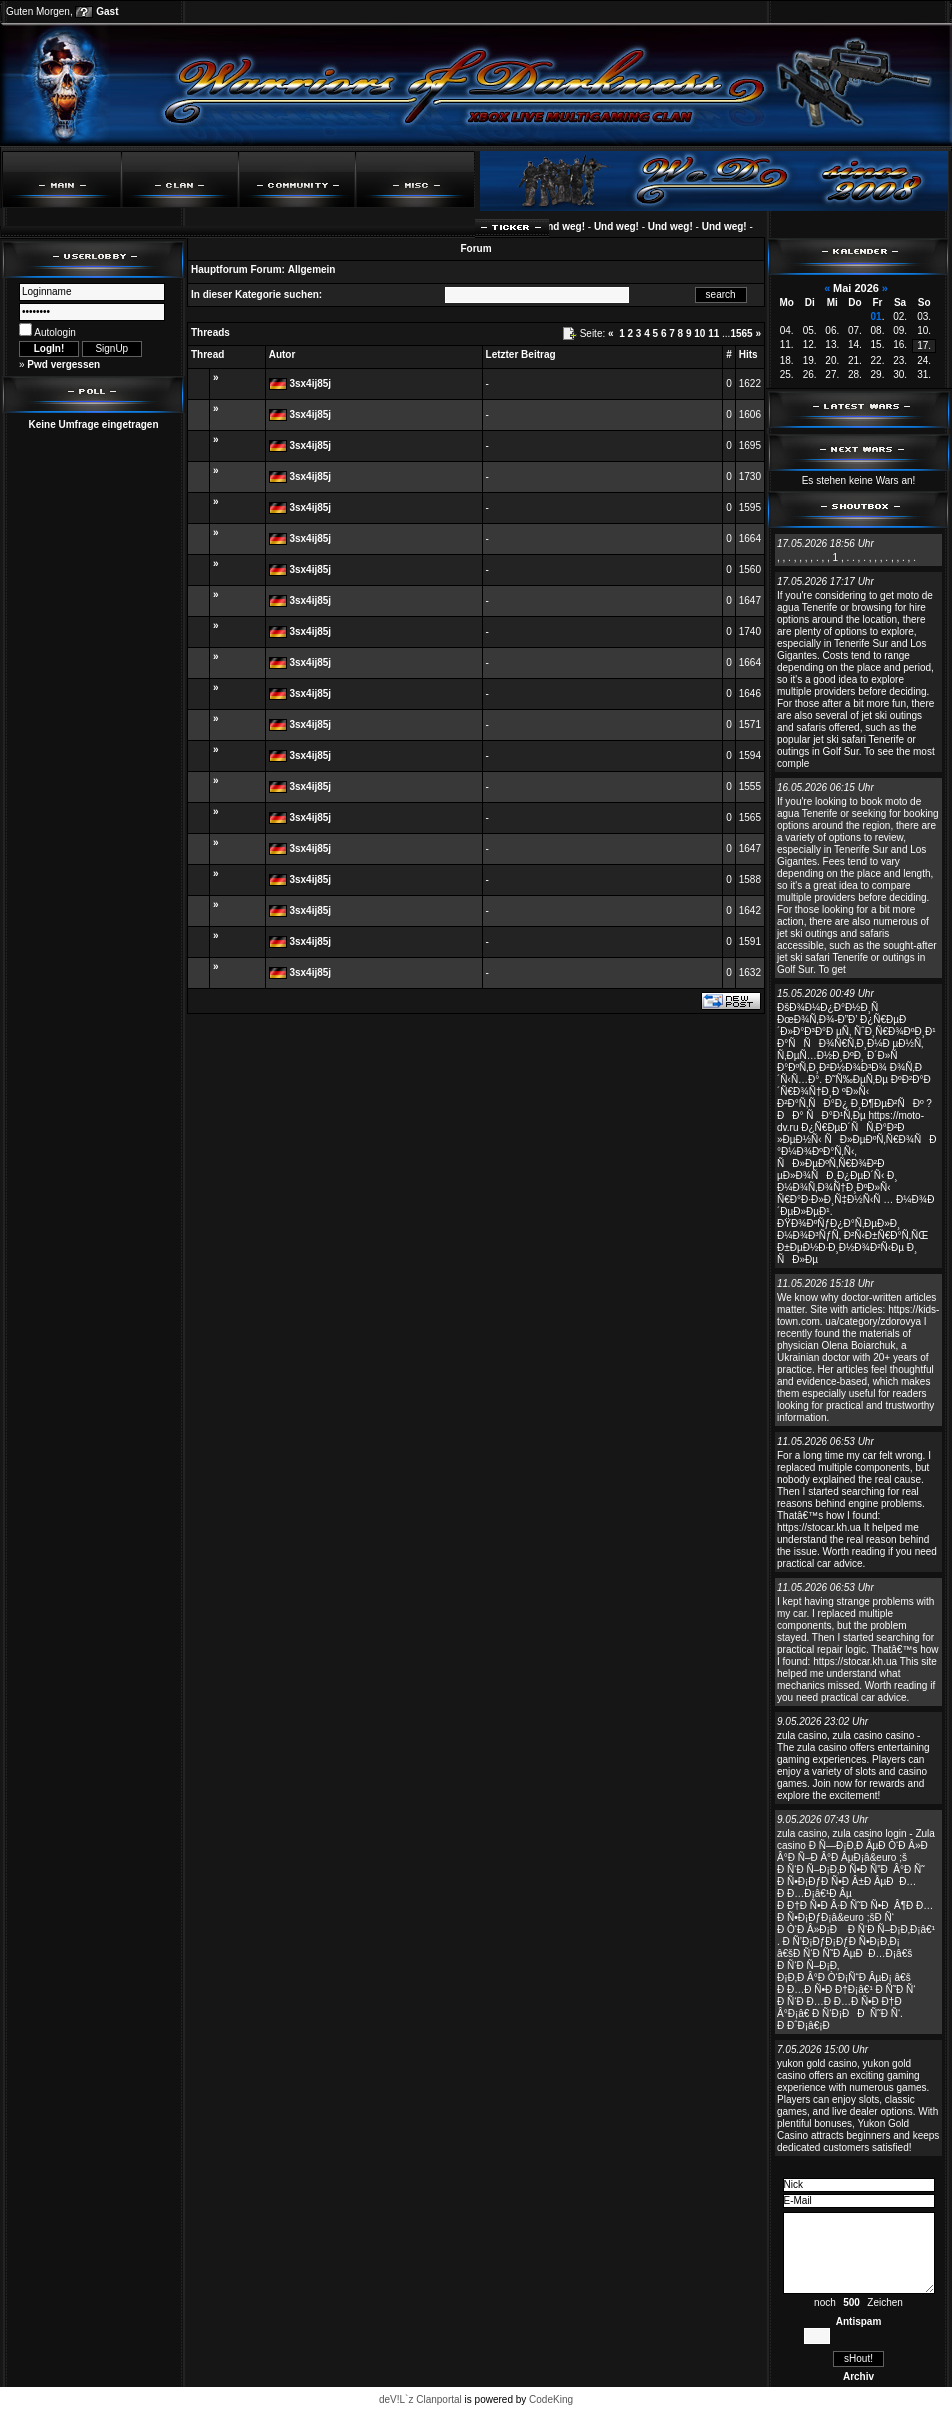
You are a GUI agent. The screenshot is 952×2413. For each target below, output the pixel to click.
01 (876, 316)
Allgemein (312, 269)
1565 (741, 333)
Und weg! (570, 226)
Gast (107, 11)
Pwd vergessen (63, 364)
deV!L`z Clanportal (420, 2399)
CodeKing (551, 2399)
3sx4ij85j (310, 383)
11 (713, 333)
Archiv (858, 2376)
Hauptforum (219, 269)
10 (699, 333)
